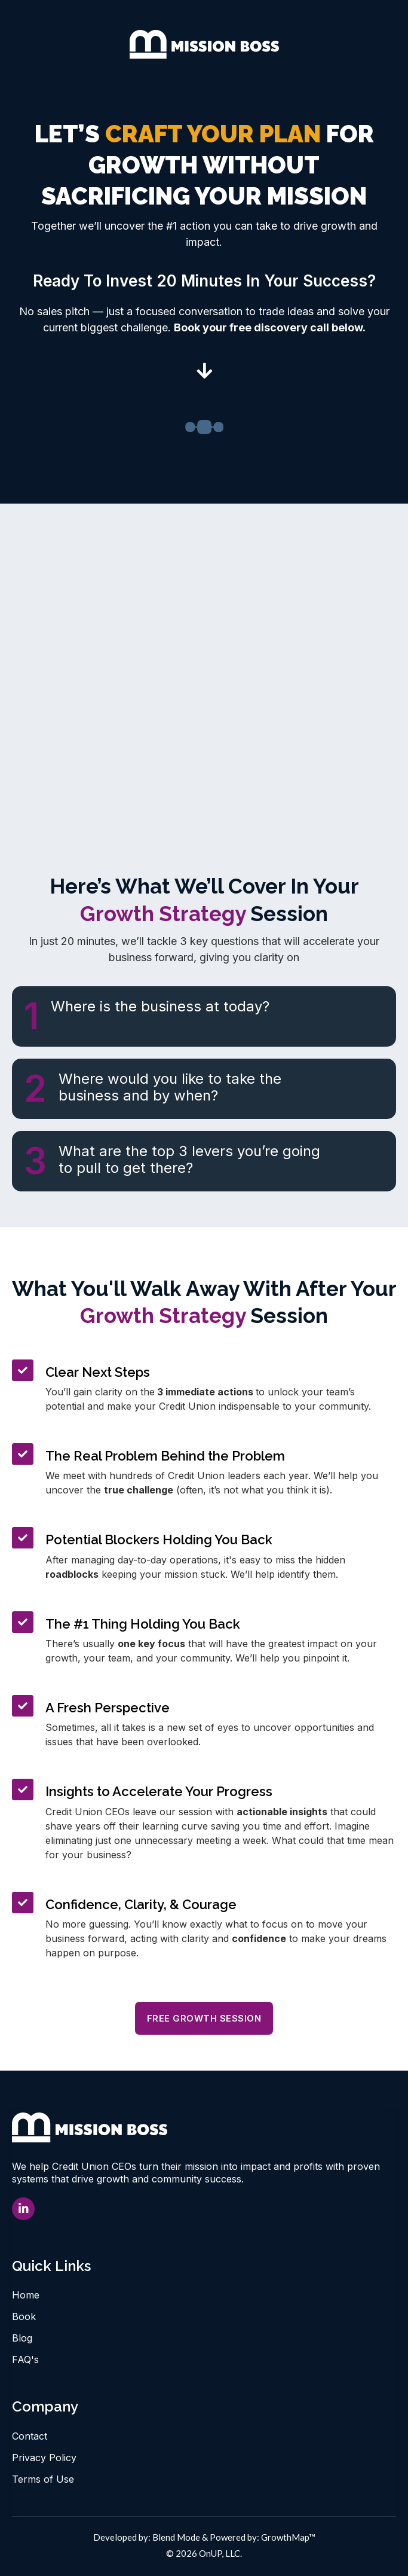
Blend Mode (176, 2537)
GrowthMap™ (288, 2537)
